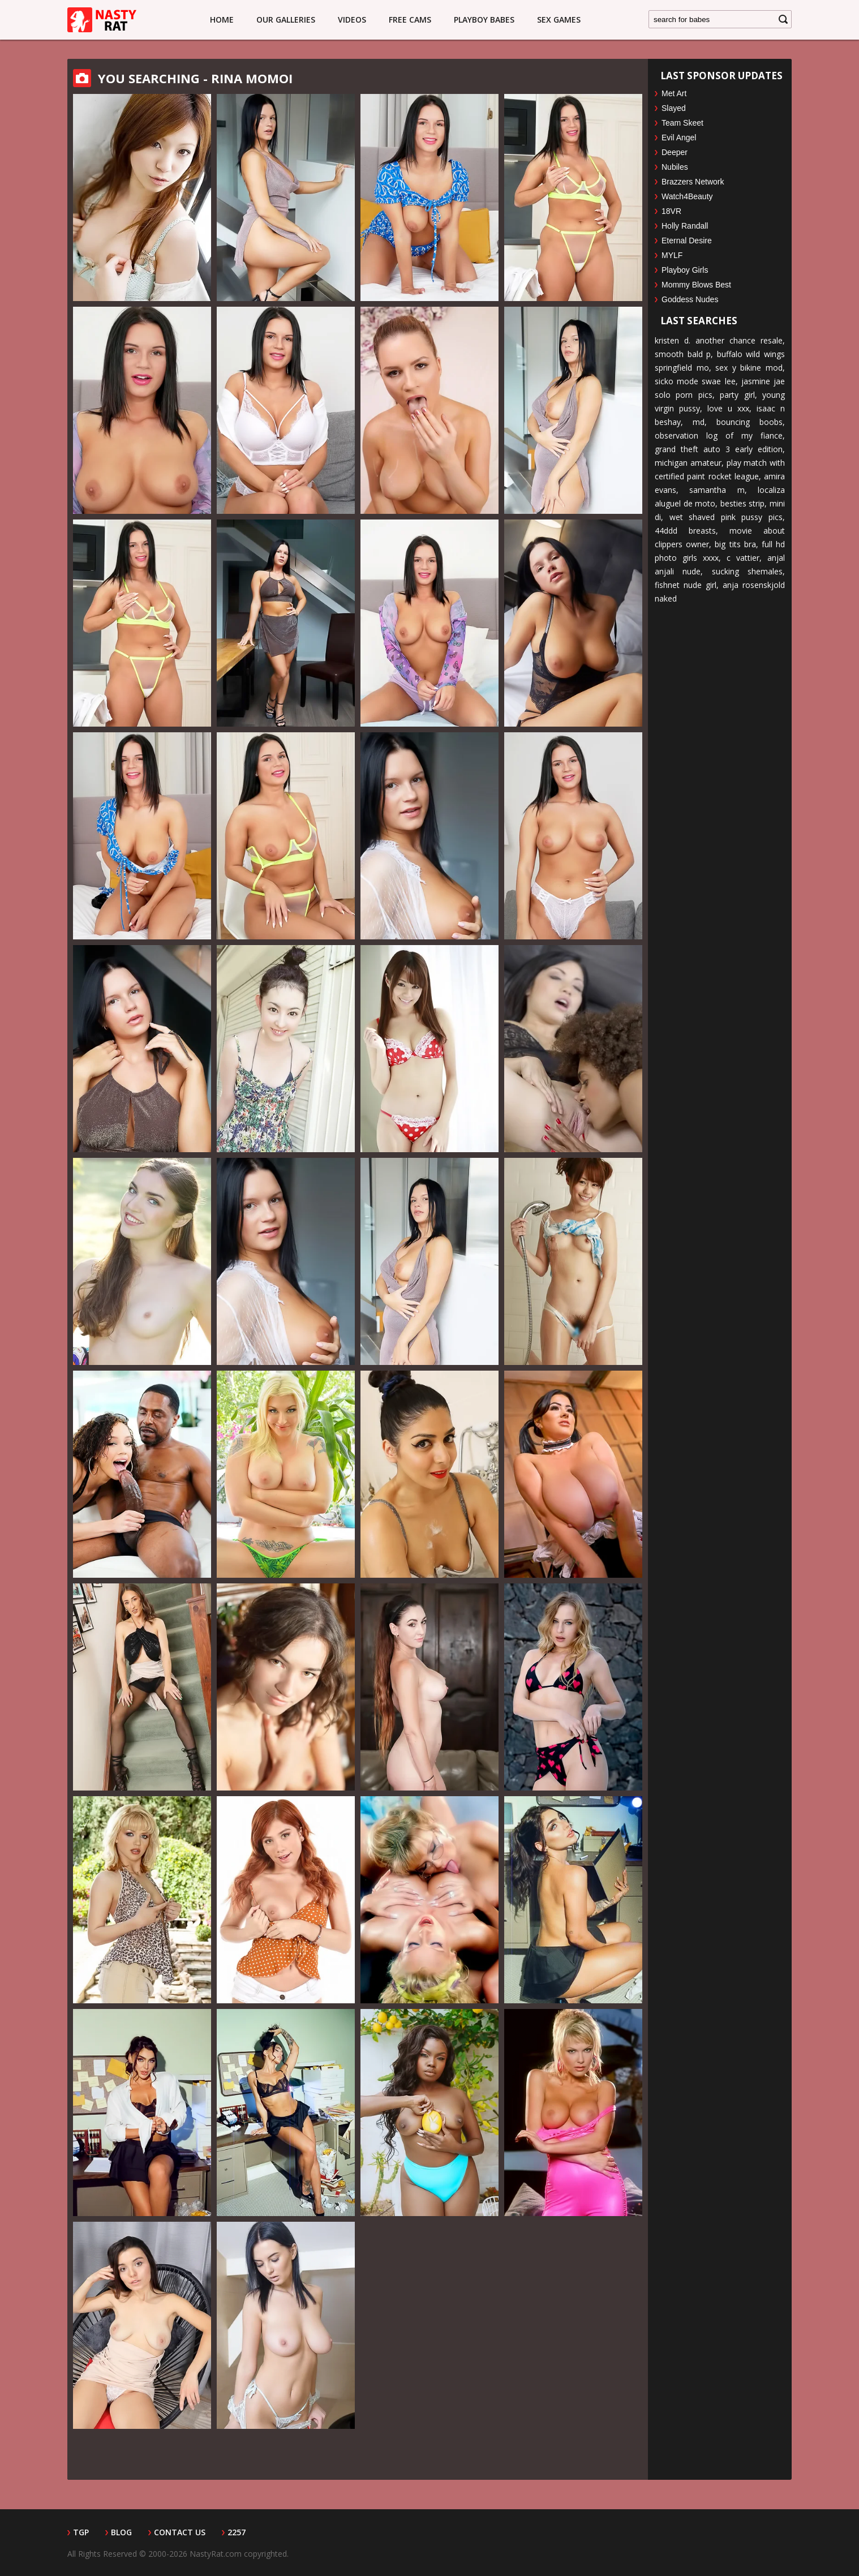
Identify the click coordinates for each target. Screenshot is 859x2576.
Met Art (674, 93)
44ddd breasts (685, 530)
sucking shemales (747, 571)
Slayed (674, 108)
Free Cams (410, 19)
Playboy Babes (484, 19)
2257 (236, 2532)
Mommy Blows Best (696, 284)
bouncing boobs (749, 422)
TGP (81, 2532)
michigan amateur (688, 462)
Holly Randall (685, 225)
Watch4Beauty (687, 196)
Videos (352, 19)
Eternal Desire (687, 240)
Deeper (675, 152)
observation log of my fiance (719, 435)
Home (222, 19)
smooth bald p (683, 354)
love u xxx (728, 408)
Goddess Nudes (690, 299)
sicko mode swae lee (695, 381)
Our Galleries (285, 19)
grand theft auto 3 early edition (719, 449)
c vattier (743, 557)
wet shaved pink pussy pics (726, 517)
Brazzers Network (693, 181)
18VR (671, 211)
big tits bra (735, 544)
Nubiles (675, 166)
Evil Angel (679, 137)
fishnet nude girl (685, 584)
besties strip (742, 503)
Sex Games (559, 19)
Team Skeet (682, 122)
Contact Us (179, 2532)
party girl (737, 394)
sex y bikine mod (749, 367)
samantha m (716, 489)
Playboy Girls (685, 269)
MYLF (672, 255)
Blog (121, 2532)
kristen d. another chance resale (719, 340)
